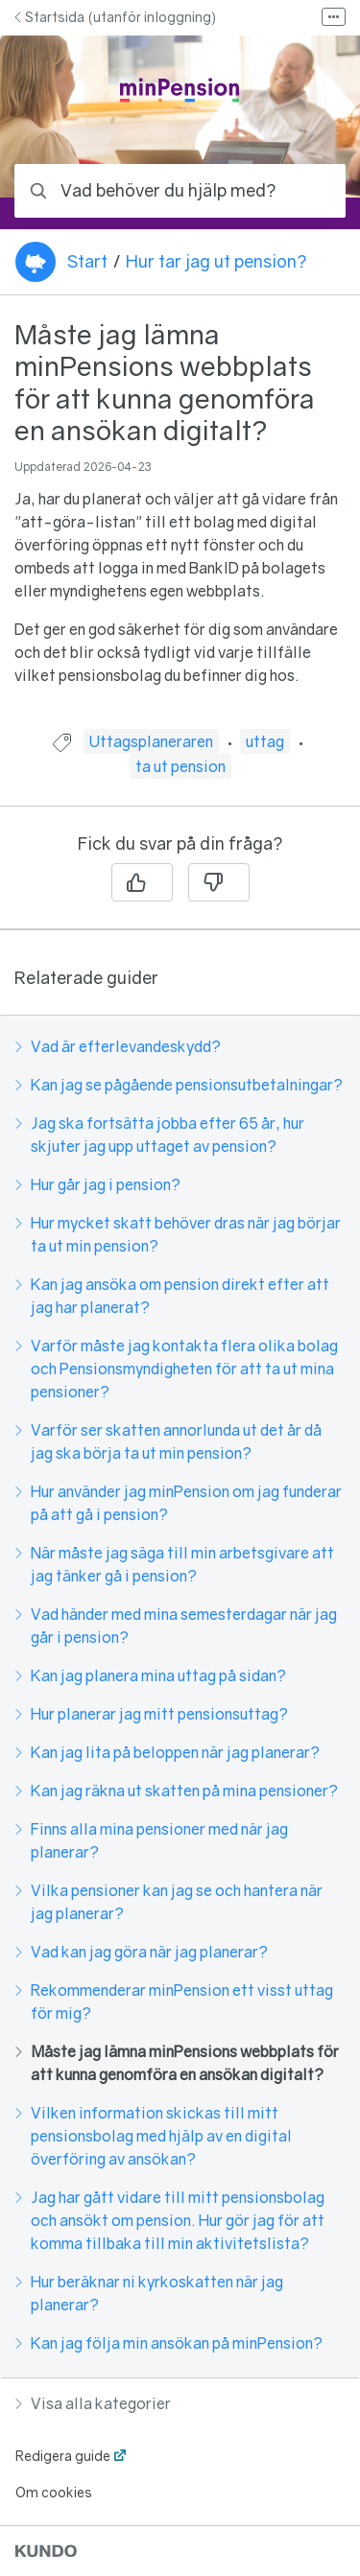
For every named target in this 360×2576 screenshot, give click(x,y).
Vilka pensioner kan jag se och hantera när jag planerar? (169, 1902)
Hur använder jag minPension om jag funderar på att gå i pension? (178, 1503)
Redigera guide (62, 2455)
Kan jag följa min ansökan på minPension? (169, 2343)
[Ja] (142, 882)
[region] (180, 524)
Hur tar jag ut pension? (216, 261)
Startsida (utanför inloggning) (115, 17)
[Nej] (219, 882)
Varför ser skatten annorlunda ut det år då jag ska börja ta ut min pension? (168, 1441)
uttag (265, 741)
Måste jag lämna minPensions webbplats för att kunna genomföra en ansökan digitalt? (177, 2063)
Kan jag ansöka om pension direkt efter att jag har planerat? (172, 1296)
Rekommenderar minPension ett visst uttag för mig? (174, 2001)
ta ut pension (180, 766)
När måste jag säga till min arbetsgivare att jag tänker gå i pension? (174, 1564)
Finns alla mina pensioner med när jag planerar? (151, 1840)
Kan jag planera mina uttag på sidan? (150, 1675)
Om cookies (53, 2492)
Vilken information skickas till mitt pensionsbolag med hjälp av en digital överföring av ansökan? (153, 2135)
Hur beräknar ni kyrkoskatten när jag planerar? (149, 2293)
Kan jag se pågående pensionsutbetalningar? (179, 1084)
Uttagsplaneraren (151, 741)
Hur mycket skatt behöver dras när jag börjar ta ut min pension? (178, 1234)
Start (87, 261)
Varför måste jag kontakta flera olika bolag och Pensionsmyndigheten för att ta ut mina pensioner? (176, 1368)
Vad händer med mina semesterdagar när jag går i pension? (176, 1625)
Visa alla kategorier (93, 2403)
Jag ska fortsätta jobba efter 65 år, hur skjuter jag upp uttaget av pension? (159, 1134)
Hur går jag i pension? (97, 1184)
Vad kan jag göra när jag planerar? (141, 1951)
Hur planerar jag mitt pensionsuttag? (151, 1713)
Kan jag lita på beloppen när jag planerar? (167, 1752)
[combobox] (180, 191)
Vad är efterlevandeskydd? (118, 1046)
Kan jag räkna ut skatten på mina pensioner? (176, 1790)
